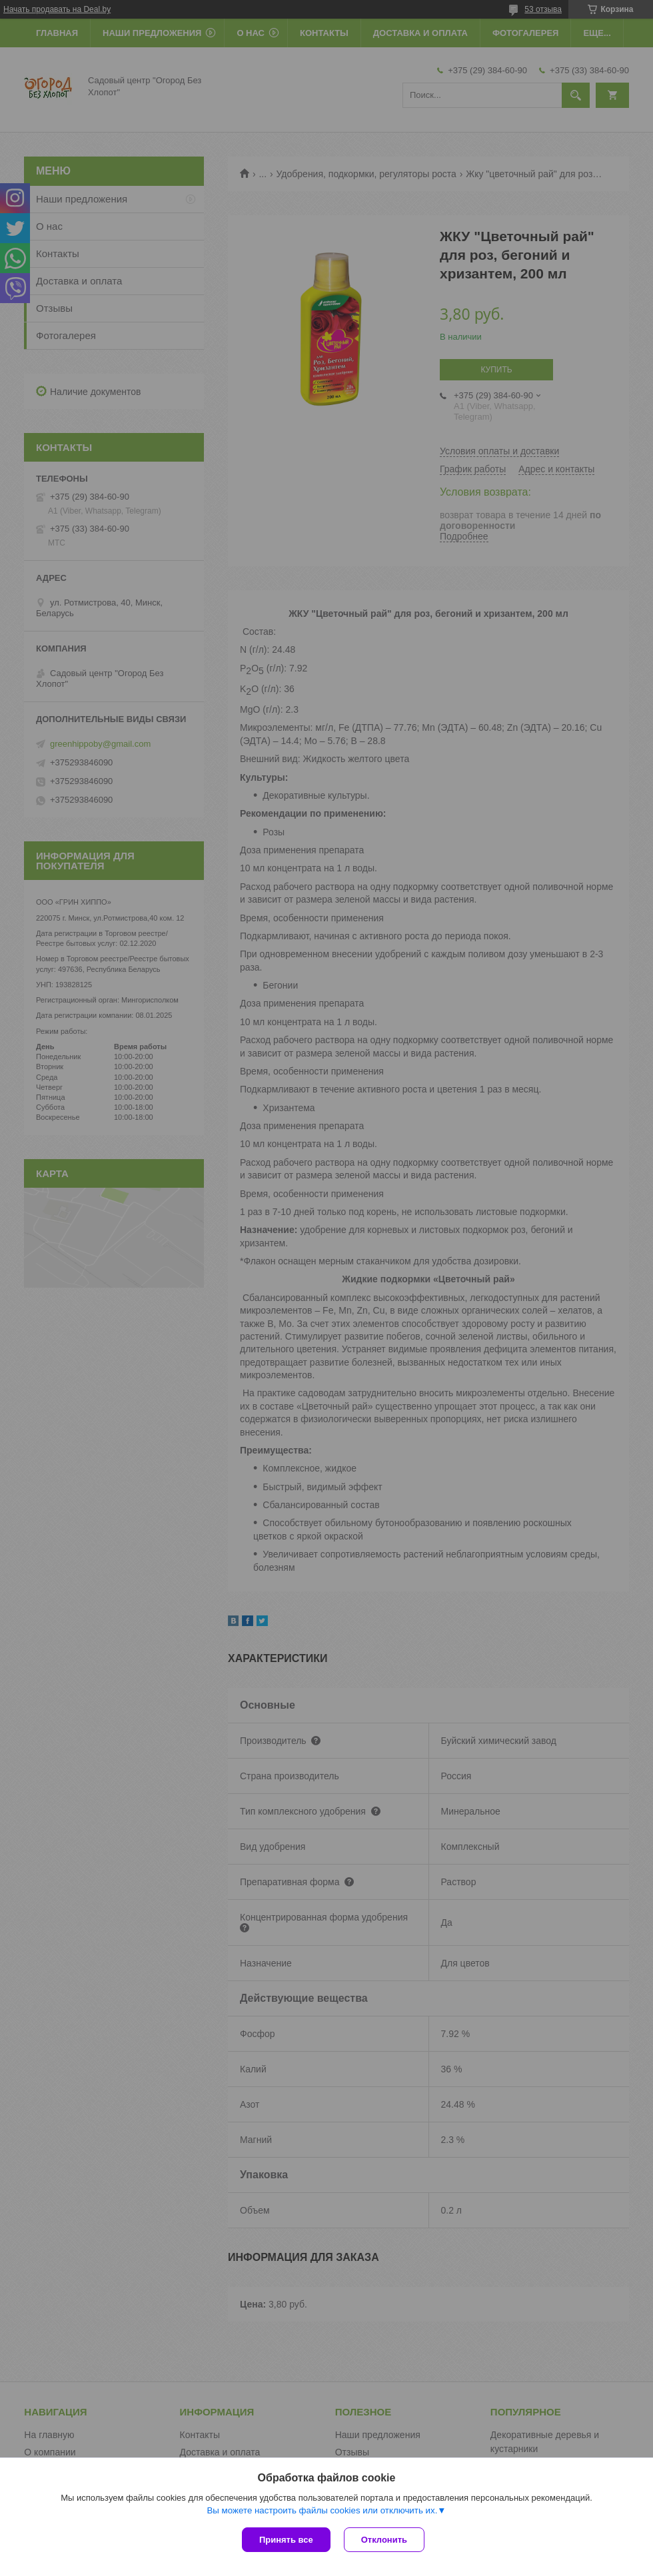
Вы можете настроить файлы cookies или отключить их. (322, 2510)
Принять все (286, 2540)
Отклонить (384, 2540)
